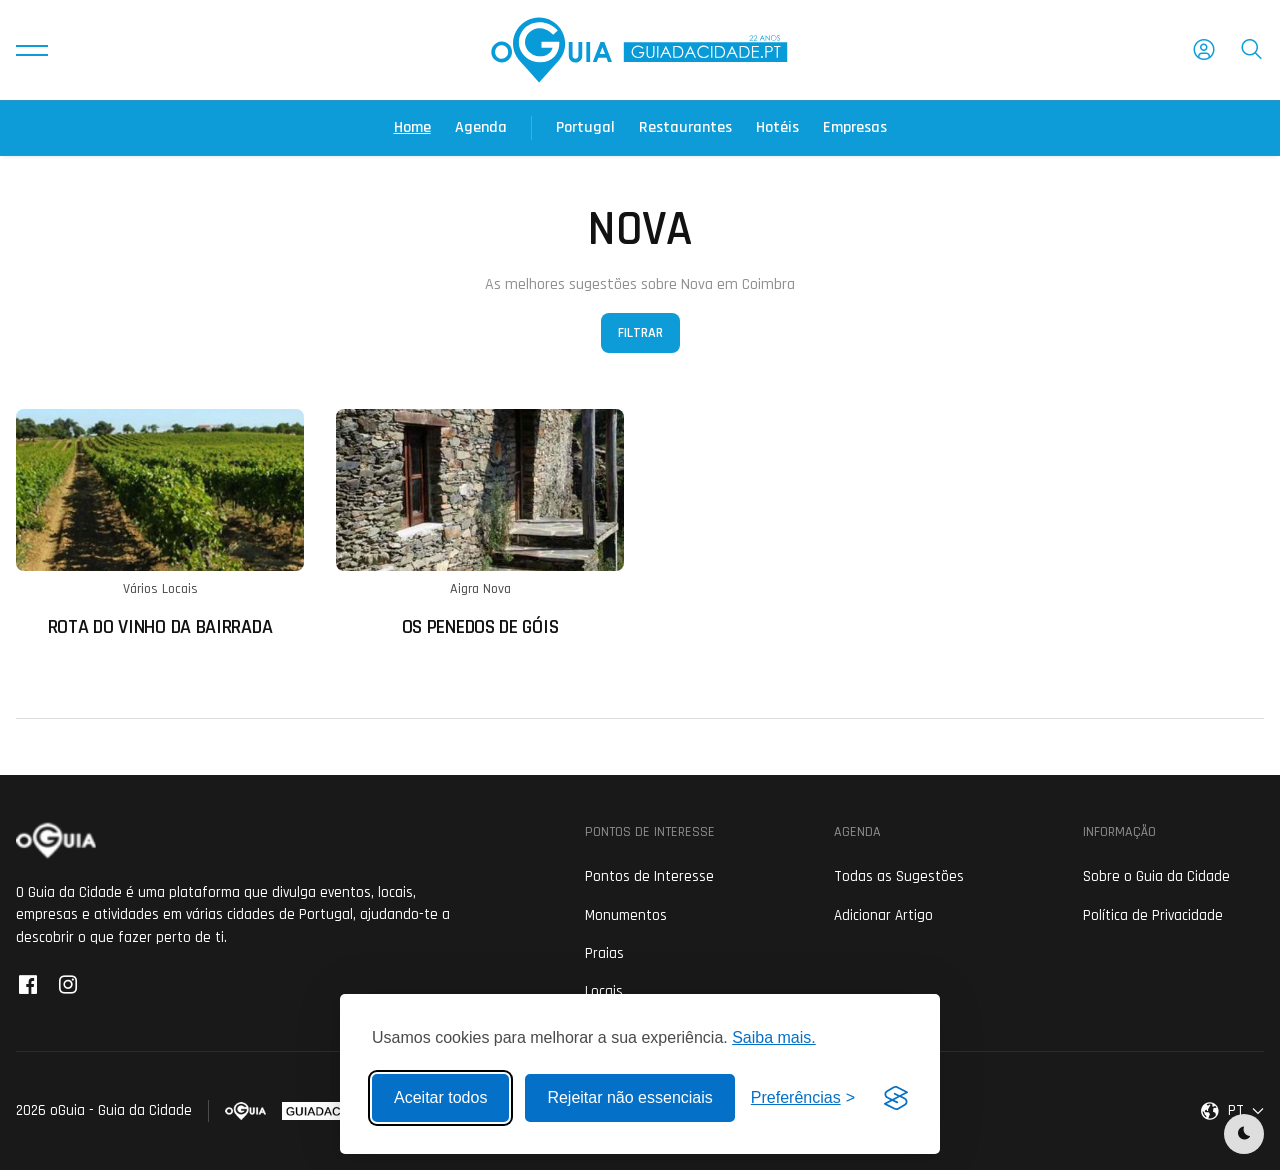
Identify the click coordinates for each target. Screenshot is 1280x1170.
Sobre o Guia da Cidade (1156, 876)
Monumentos (626, 915)
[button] (32, 50)
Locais (604, 991)
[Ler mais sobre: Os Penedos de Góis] (480, 523)
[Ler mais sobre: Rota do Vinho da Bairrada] (160, 523)
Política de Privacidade (1153, 915)
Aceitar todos (440, 1097)
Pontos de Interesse (649, 876)
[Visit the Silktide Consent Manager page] (896, 1098)
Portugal (585, 127)
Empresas (855, 127)
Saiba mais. (774, 1037)
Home (412, 127)
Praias (604, 953)
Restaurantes (685, 127)
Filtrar (640, 333)
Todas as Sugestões (899, 876)
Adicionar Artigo (883, 915)
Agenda (481, 127)
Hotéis (777, 127)
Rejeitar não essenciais (629, 1097)
